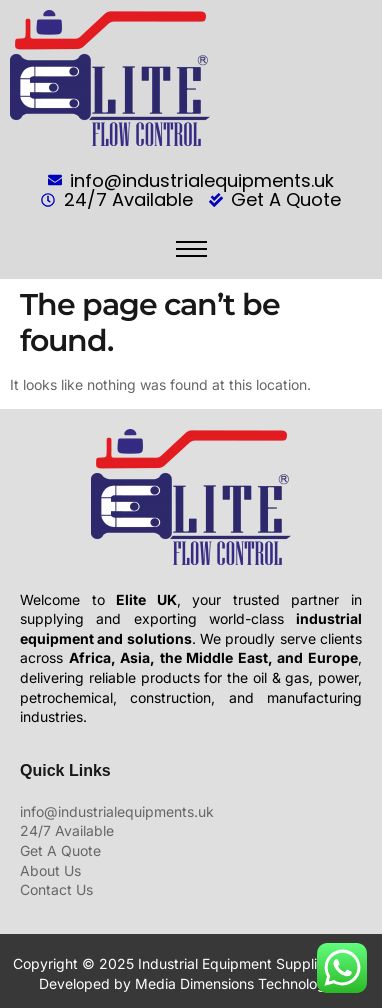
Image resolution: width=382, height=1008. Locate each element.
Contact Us (56, 889)
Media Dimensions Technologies (239, 983)
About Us (50, 870)
